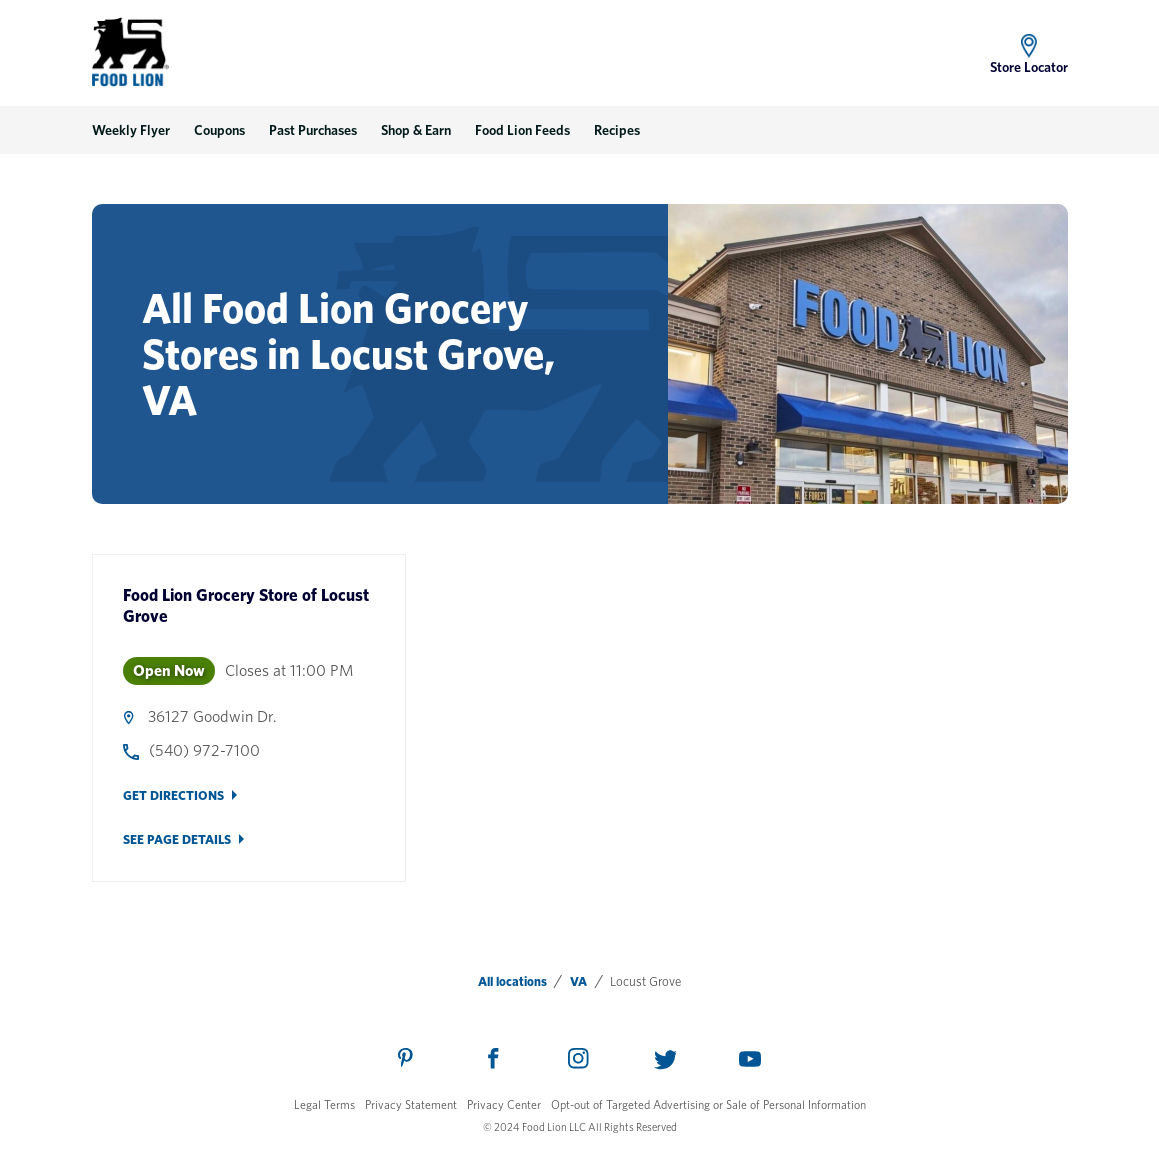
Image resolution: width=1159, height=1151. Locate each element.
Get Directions (173, 795)
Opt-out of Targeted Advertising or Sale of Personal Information (708, 1104)
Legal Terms (324, 1104)
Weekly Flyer (131, 130)
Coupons (219, 130)
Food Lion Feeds (522, 130)
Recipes (617, 130)
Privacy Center (504, 1104)
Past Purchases (313, 130)
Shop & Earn (416, 130)
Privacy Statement (411, 1104)
